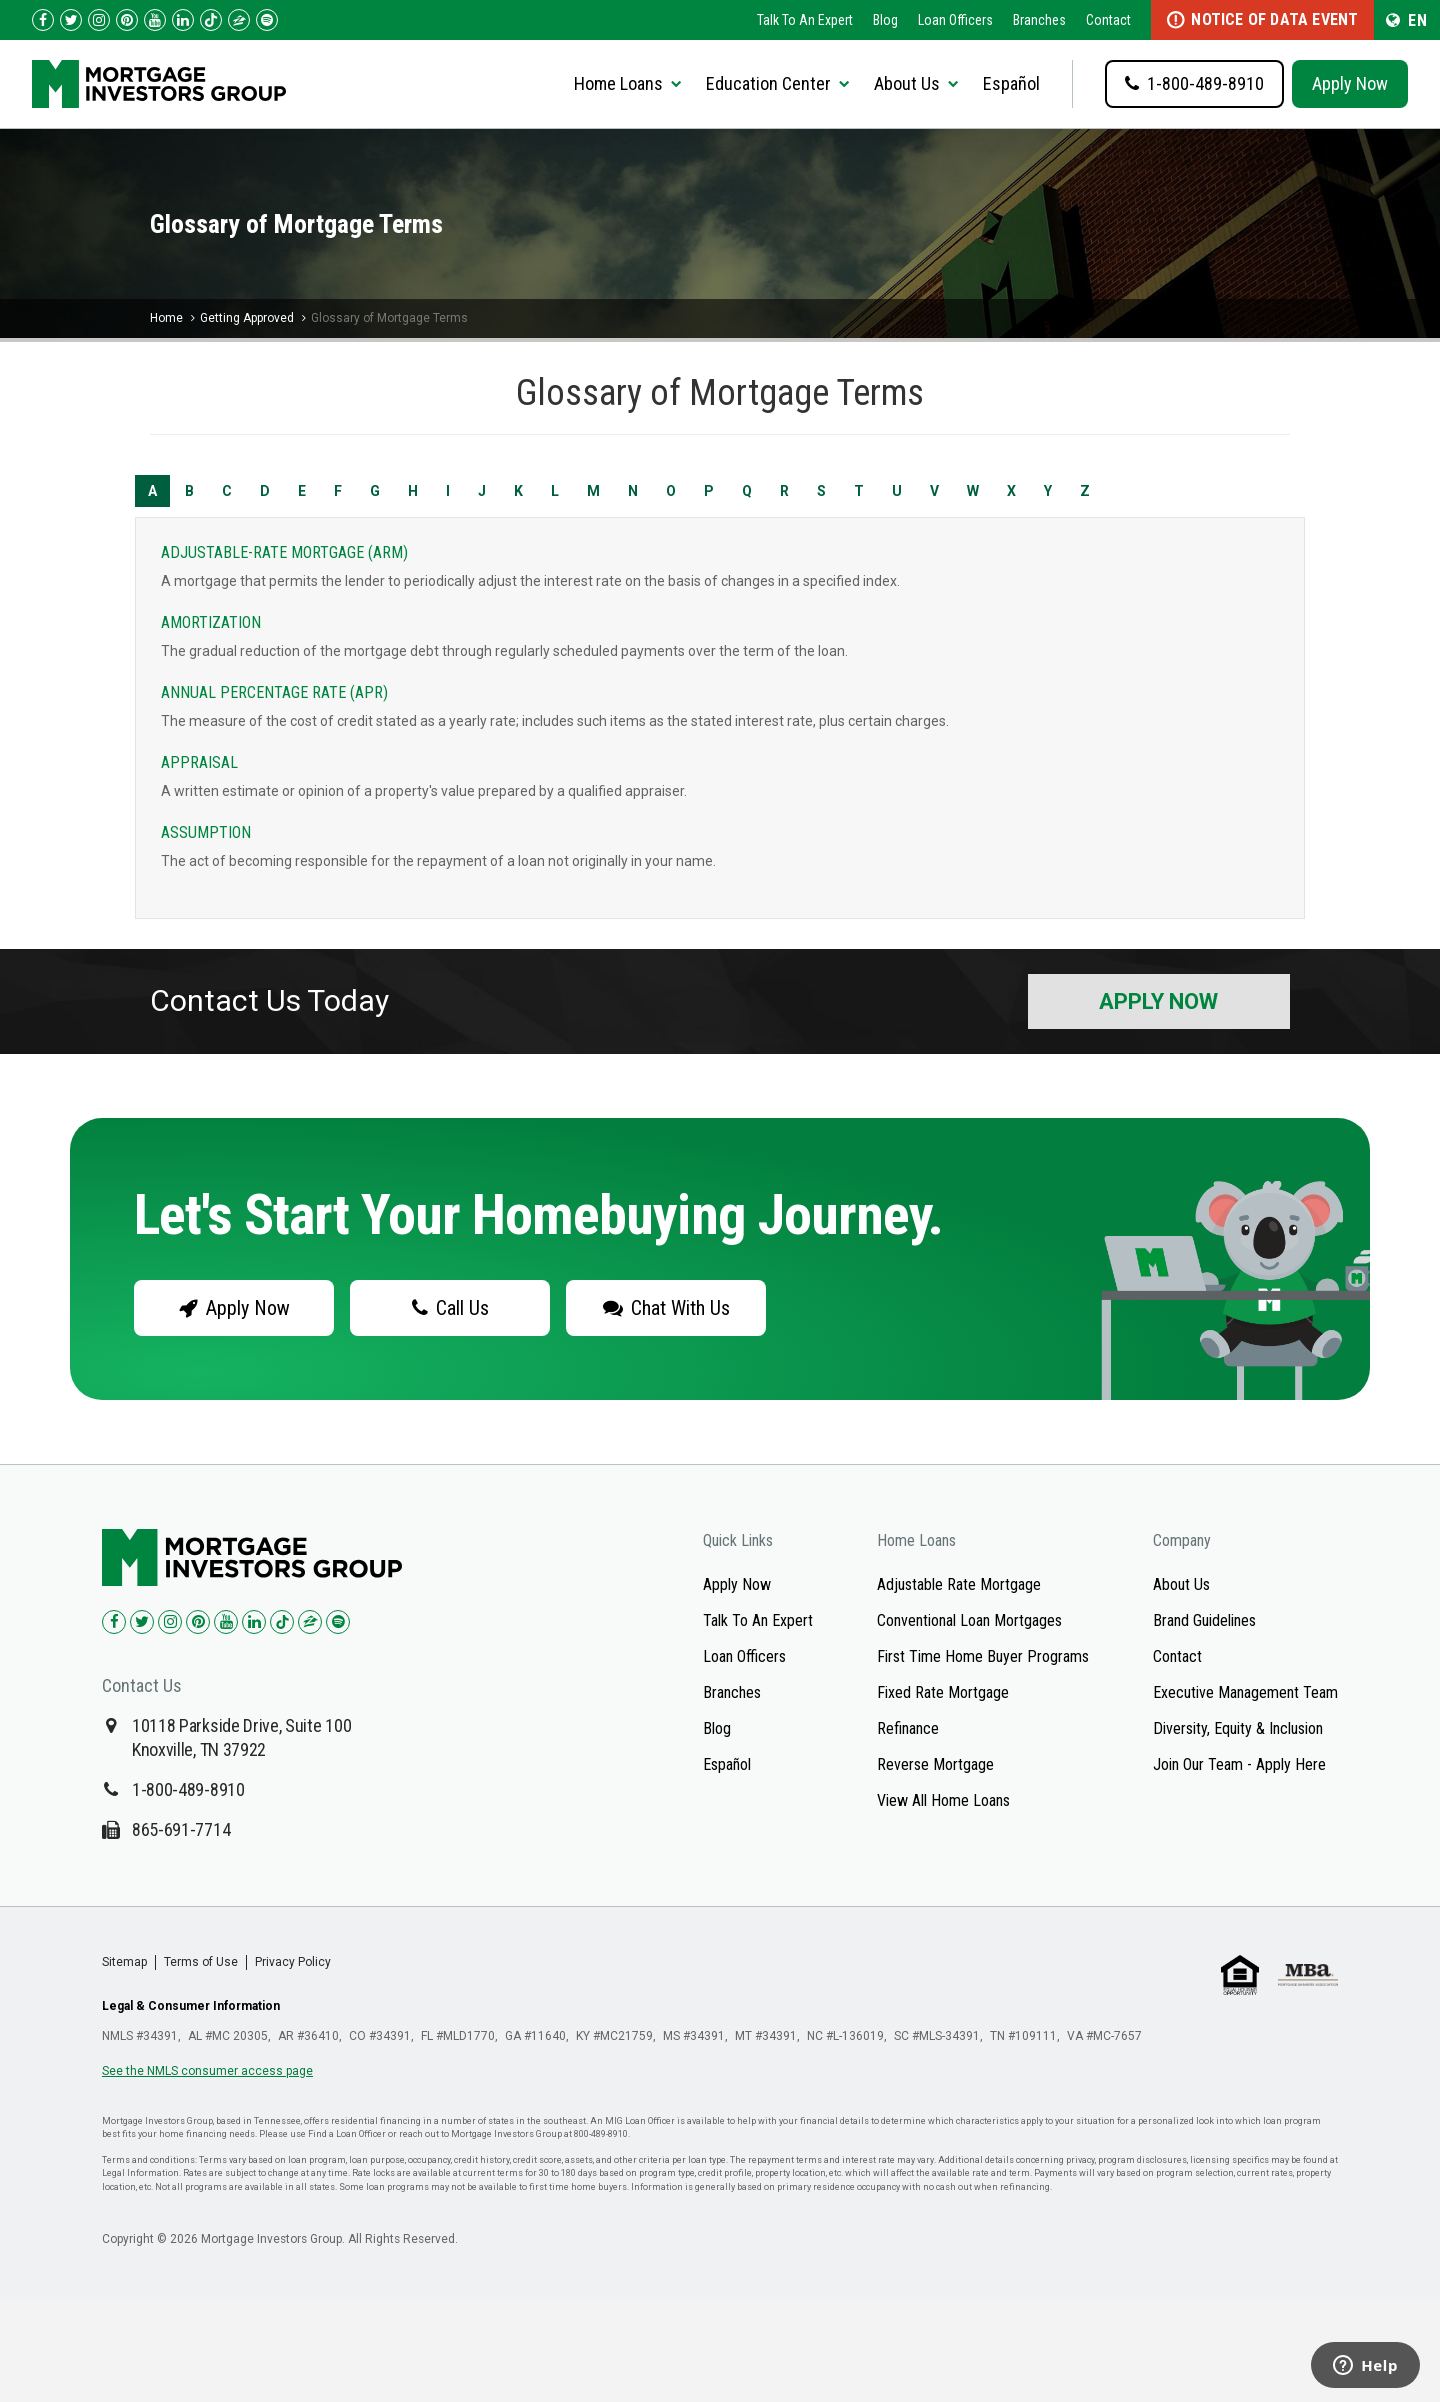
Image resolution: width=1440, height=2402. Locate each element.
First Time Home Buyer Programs (983, 1656)
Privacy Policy (293, 1962)
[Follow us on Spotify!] (267, 20)
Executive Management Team (1245, 1692)
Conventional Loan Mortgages (969, 1620)
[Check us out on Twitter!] (71, 20)
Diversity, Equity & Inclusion (1238, 1728)
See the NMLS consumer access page (207, 2071)
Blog (885, 20)
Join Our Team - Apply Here (1239, 1764)
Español (1011, 83)
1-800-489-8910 (188, 1789)
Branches (1039, 20)
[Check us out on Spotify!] (338, 1622)
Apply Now (1350, 83)
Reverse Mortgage (935, 1764)
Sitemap (124, 1962)
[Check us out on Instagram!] (99, 20)
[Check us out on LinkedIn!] (183, 20)
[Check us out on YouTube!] (155, 20)
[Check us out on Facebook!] (43, 20)
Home (166, 318)
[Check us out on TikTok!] (211, 20)
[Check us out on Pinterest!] (127, 20)
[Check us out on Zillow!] (239, 20)
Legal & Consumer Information (191, 2006)
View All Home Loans (943, 1800)
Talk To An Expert (805, 20)
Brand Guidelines (1204, 1620)
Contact (1108, 20)
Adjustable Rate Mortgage (959, 1584)
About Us (1181, 1584)
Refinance (908, 1728)
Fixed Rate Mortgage (943, 1692)
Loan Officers (955, 20)
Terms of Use (201, 1962)
